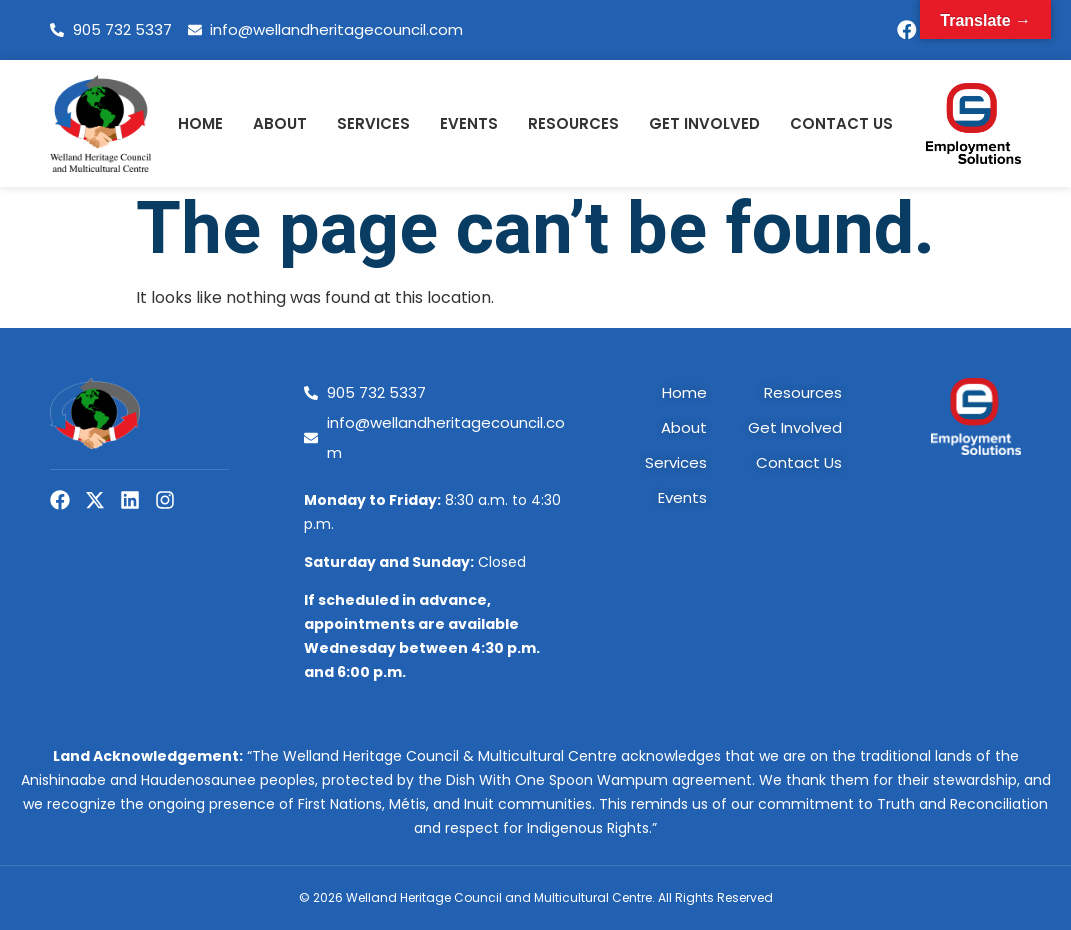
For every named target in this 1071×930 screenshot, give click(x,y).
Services (373, 123)
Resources (573, 123)
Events (469, 123)
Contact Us (841, 123)
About (280, 123)
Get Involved (704, 123)
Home (200, 123)
